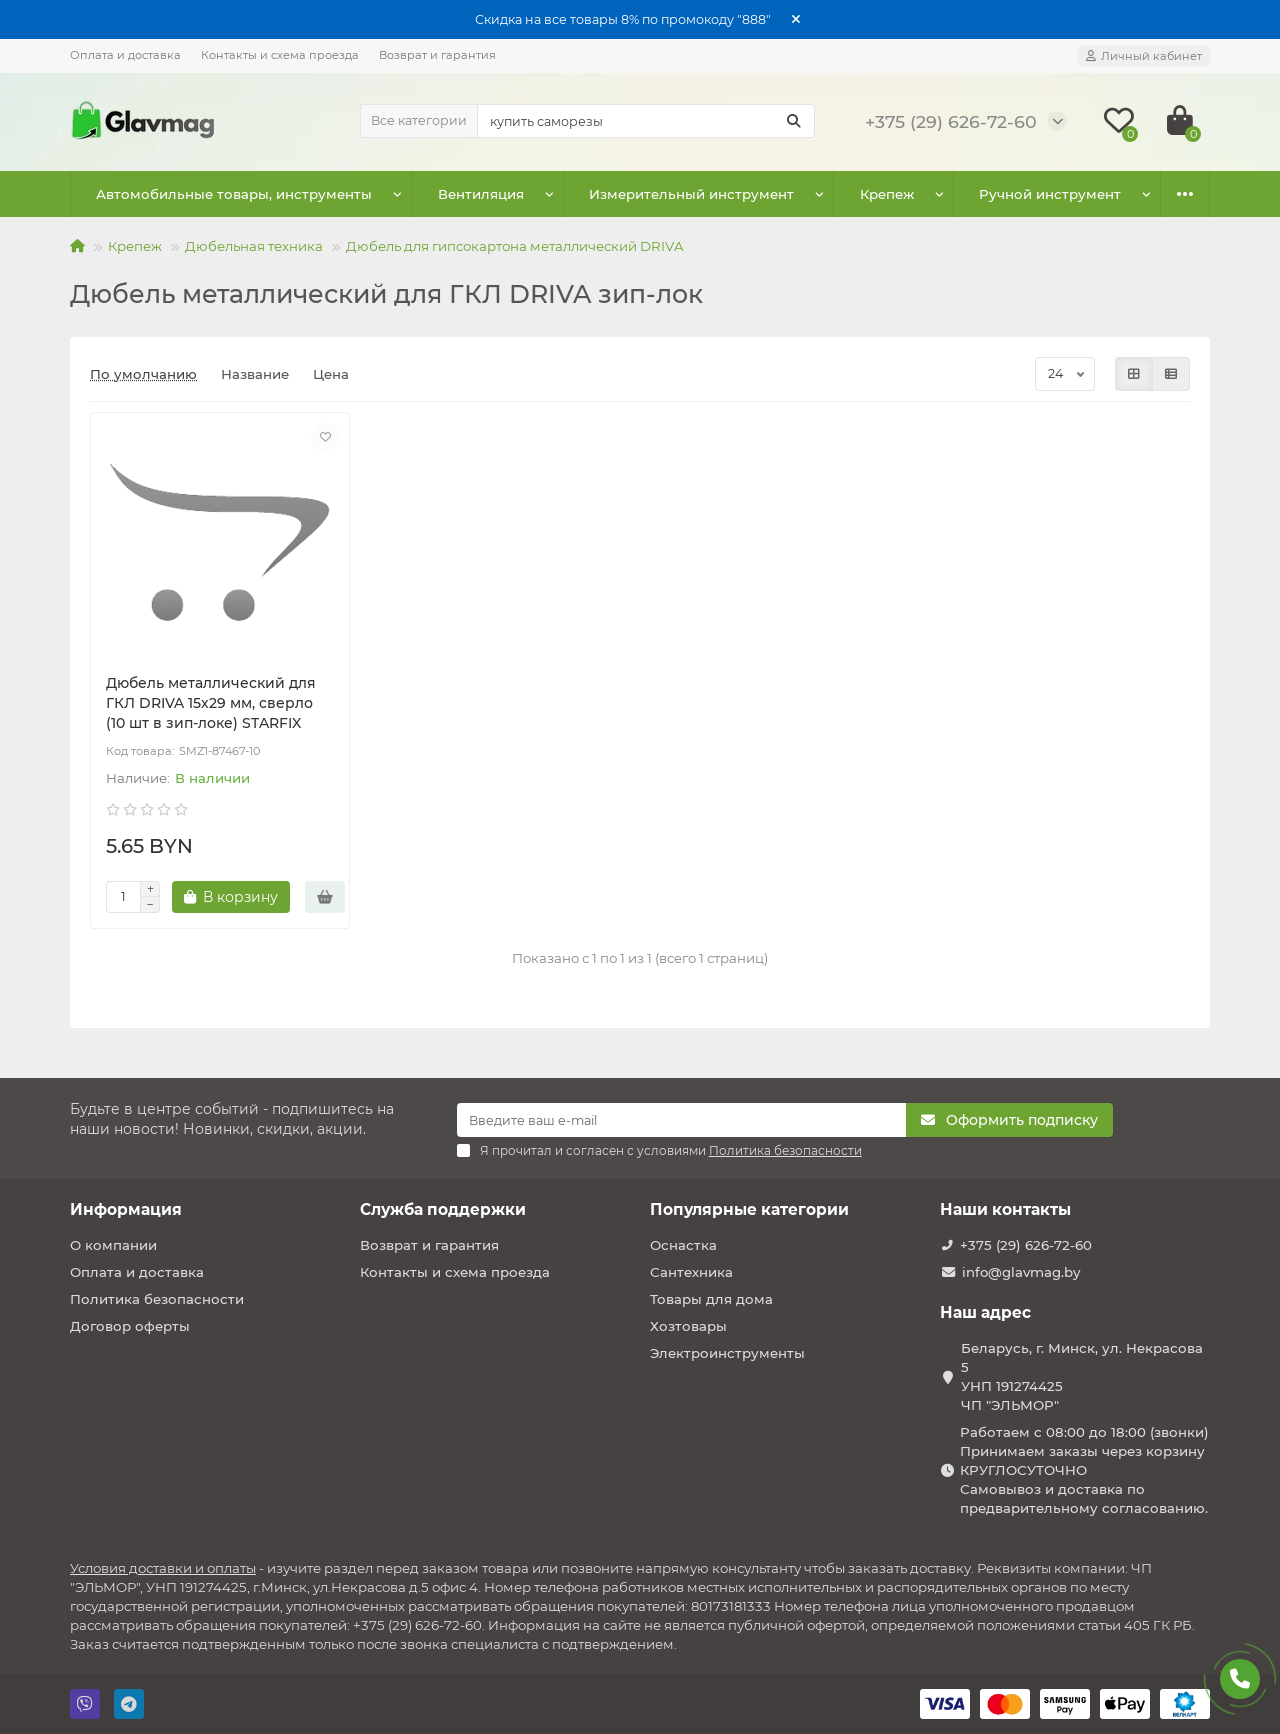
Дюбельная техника (254, 246)
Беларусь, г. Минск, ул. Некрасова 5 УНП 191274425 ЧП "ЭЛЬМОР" (1082, 1376)
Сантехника (691, 1272)
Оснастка (683, 1245)
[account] (1144, 56)
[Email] (682, 1120)
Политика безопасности (157, 1299)
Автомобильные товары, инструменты (225, 194)
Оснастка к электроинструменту (1013, 194)
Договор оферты (130, 1326)
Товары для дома (711, 1299)
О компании (113, 1245)
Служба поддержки (443, 1209)
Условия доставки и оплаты (163, 1568)
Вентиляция (454, 194)
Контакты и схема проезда (280, 55)
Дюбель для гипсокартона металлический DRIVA (515, 246)
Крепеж (823, 194)
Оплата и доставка (125, 55)
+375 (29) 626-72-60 (1026, 1245)
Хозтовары (688, 1326)
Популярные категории (749, 1209)
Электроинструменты (727, 1353)
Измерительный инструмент (645, 194)
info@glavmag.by (1021, 1272)
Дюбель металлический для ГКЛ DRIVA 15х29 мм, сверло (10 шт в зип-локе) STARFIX (211, 703)
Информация (126, 1209)
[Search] (646, 121)
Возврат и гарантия (437, 55)
